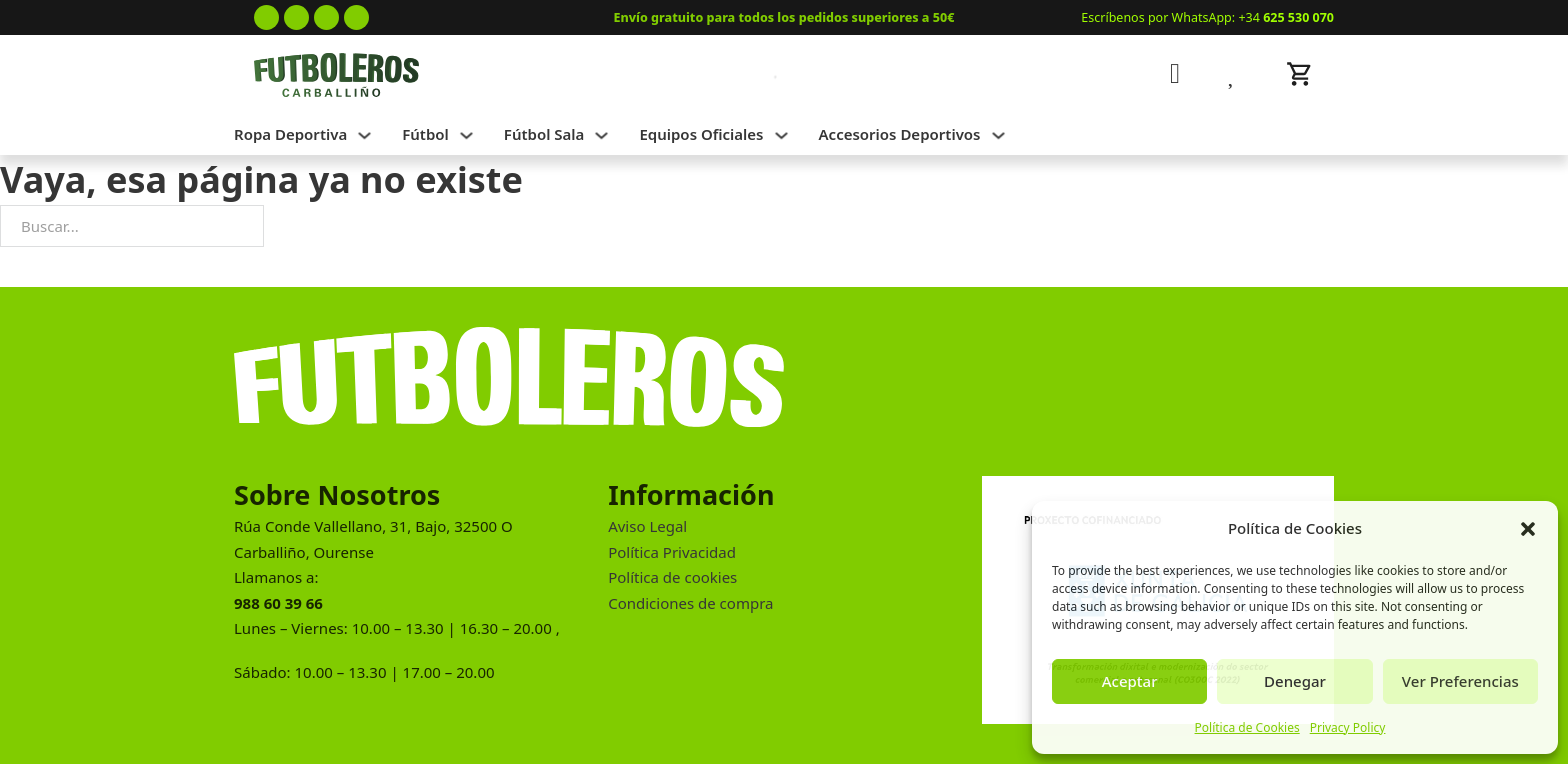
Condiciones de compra (690, 603)
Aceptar (1130, 681)
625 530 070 (1298, 17)
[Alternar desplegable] (364, 135)
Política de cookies (672, 577)
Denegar (1295, 681)
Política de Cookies (1247, 727)
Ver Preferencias (1460, 681)
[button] (1528, 529)
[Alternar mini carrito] (1300, 74)
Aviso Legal (647, 526)
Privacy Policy (1348, 727)
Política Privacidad (672, 552)
